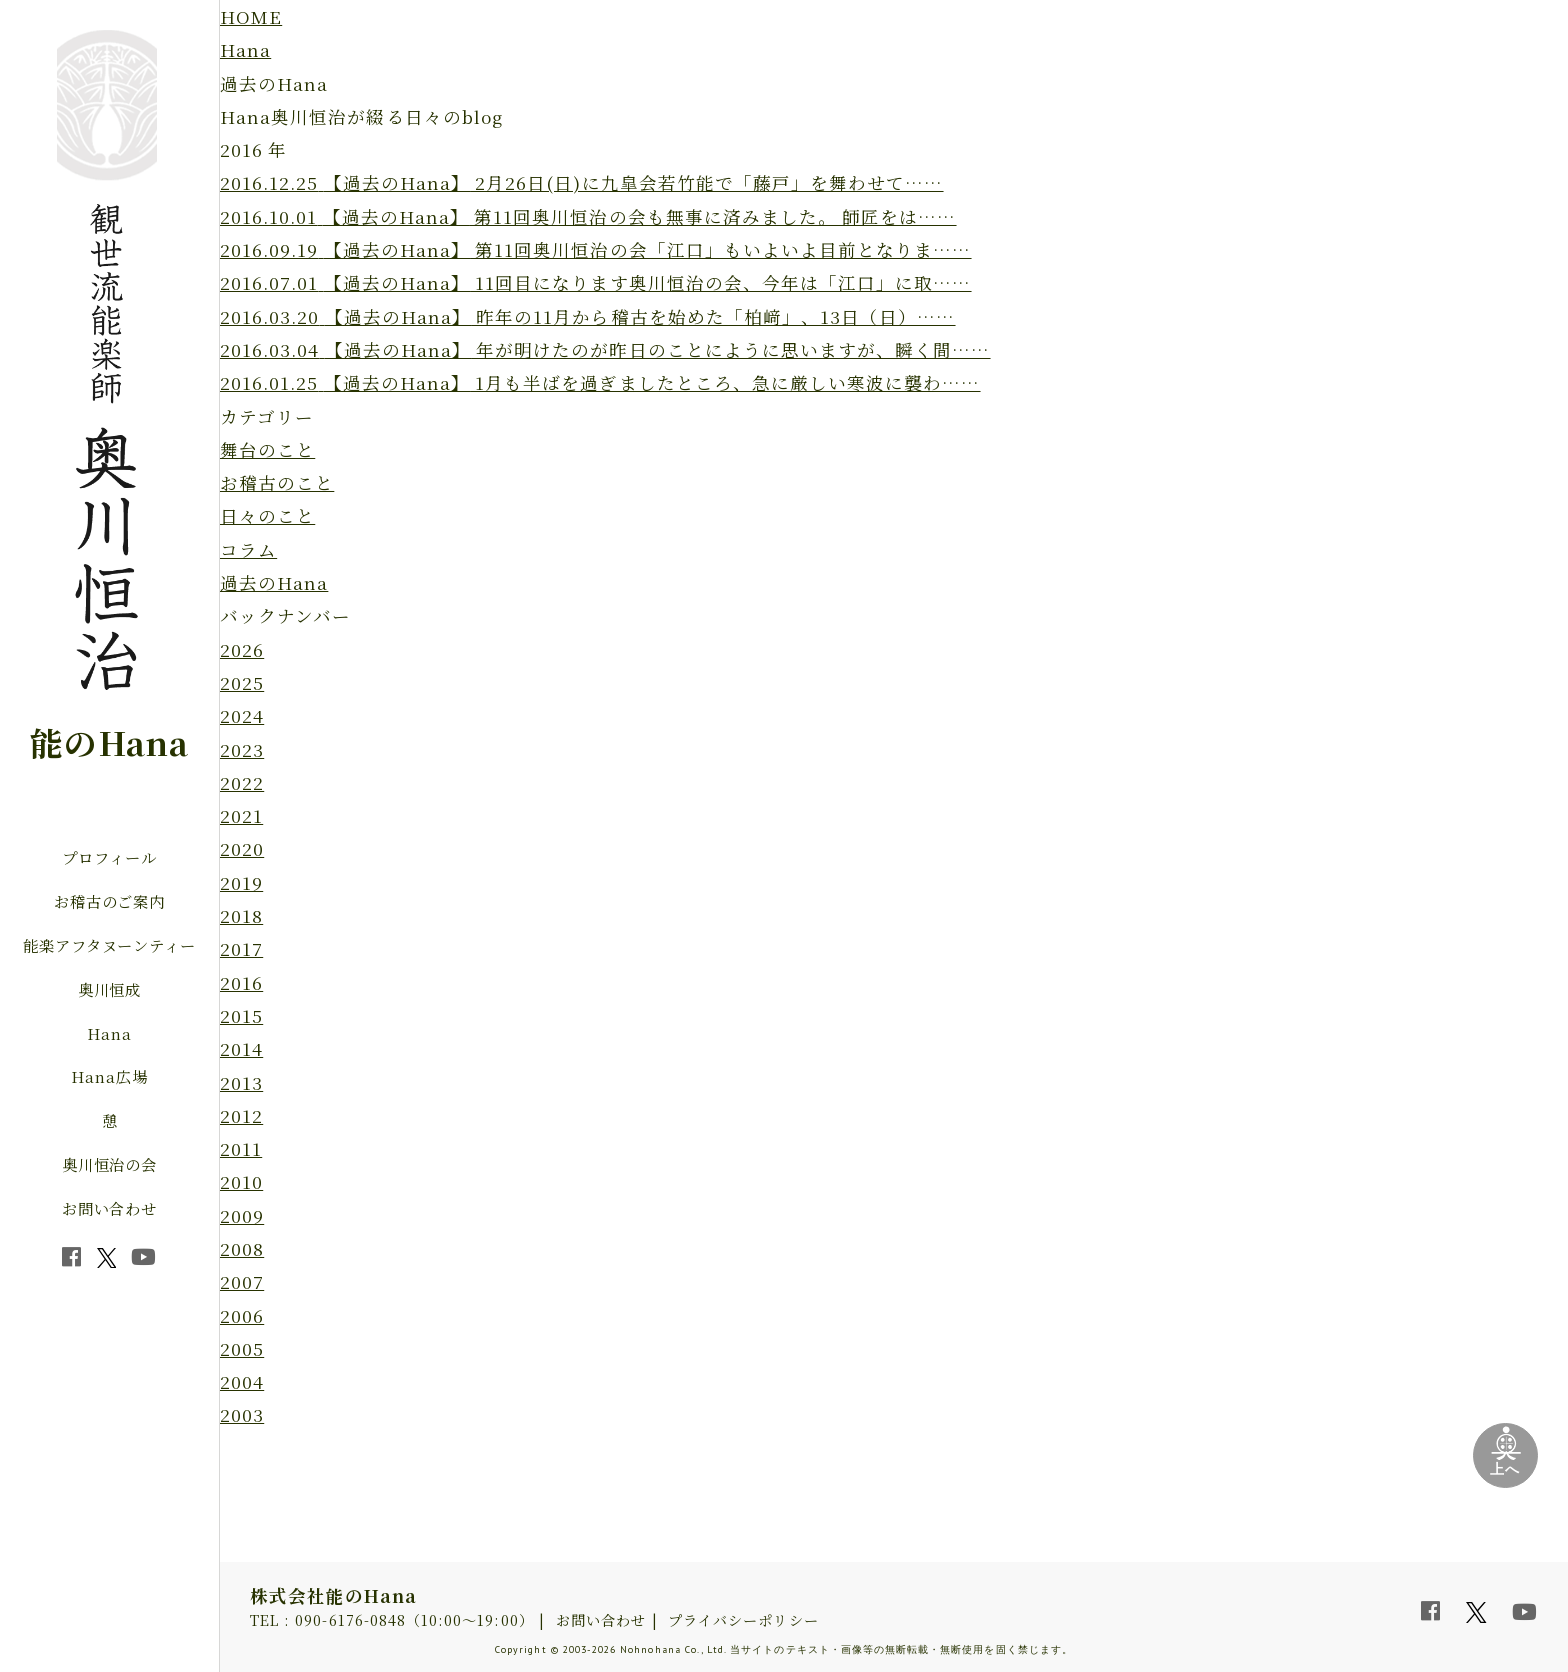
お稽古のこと (277, 482)
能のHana (109, 741)
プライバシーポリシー (743, 1620)
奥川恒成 (110, 989)
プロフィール (109, 857)
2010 (241, 1181)
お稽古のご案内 (109, 901)
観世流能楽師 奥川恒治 (107, 368)
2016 (241, 982)
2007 (242, 1281)
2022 (242, 782)
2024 (242, 715)
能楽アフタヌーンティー (109, 945)
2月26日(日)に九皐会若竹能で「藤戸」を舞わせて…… (582, 182)
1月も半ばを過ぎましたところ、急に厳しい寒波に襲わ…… (600, 382)
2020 (242, 848)
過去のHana (274, 582)
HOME (251, 16)
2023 (242, 749)
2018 (241, 915)
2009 (242, 1215)
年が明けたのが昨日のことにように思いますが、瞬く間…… (605, 349)
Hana (109, 1033)
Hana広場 (109, 1076)
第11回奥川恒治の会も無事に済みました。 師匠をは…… (588, 216)
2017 (241, 948)
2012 (241, 1115)
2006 (242, 1315)
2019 (241, 882)
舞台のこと (267, 449)
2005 (242, 1348)
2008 (242, 1248)
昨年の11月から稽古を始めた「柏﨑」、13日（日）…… (588, 316)
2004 (242, 1381)
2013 (241, 1082)
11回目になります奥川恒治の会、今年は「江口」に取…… (596, 282)
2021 (241, 815)
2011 (241, 1148)
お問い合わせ (110, 1208)
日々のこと (267, 515)
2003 (242, 1414)
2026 (242, 649)
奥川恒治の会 (110, 1164)
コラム (248, 549)
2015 (241, 1015)
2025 (242, 682)
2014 (241, 1048)
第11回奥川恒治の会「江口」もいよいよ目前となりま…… (596, 249)
